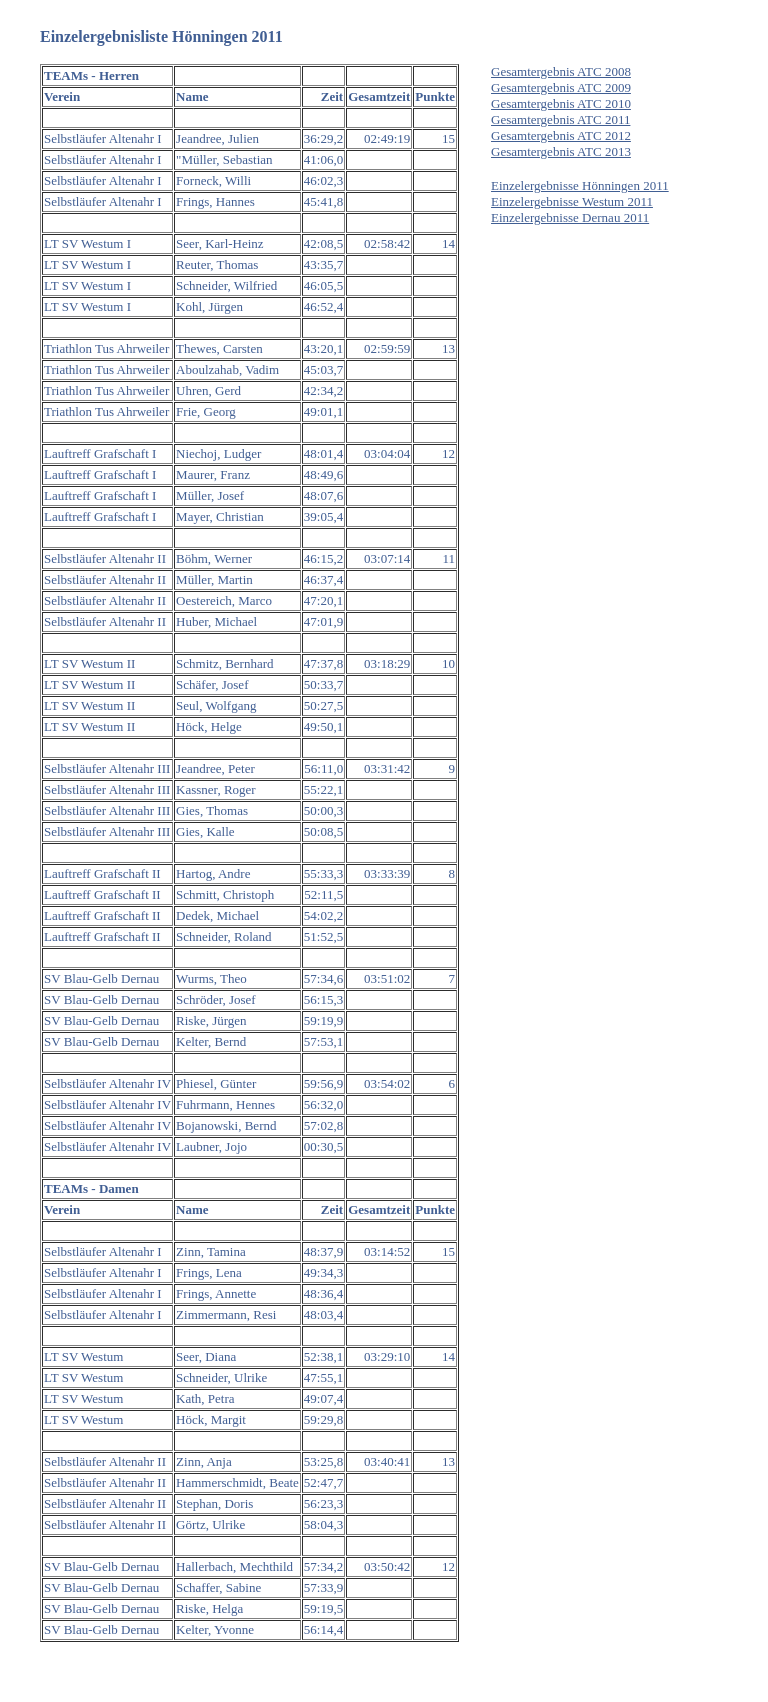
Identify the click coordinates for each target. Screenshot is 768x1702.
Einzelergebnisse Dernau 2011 (570, 217)
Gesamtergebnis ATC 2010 (561, 103)
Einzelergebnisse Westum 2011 (572, 201)
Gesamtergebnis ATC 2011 (560, 119)
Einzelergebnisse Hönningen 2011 (580, 185)
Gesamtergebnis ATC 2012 (561, 135)
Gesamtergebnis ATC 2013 (561, 151)
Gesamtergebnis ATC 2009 (561, 87)
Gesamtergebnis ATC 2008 (561, 71)
